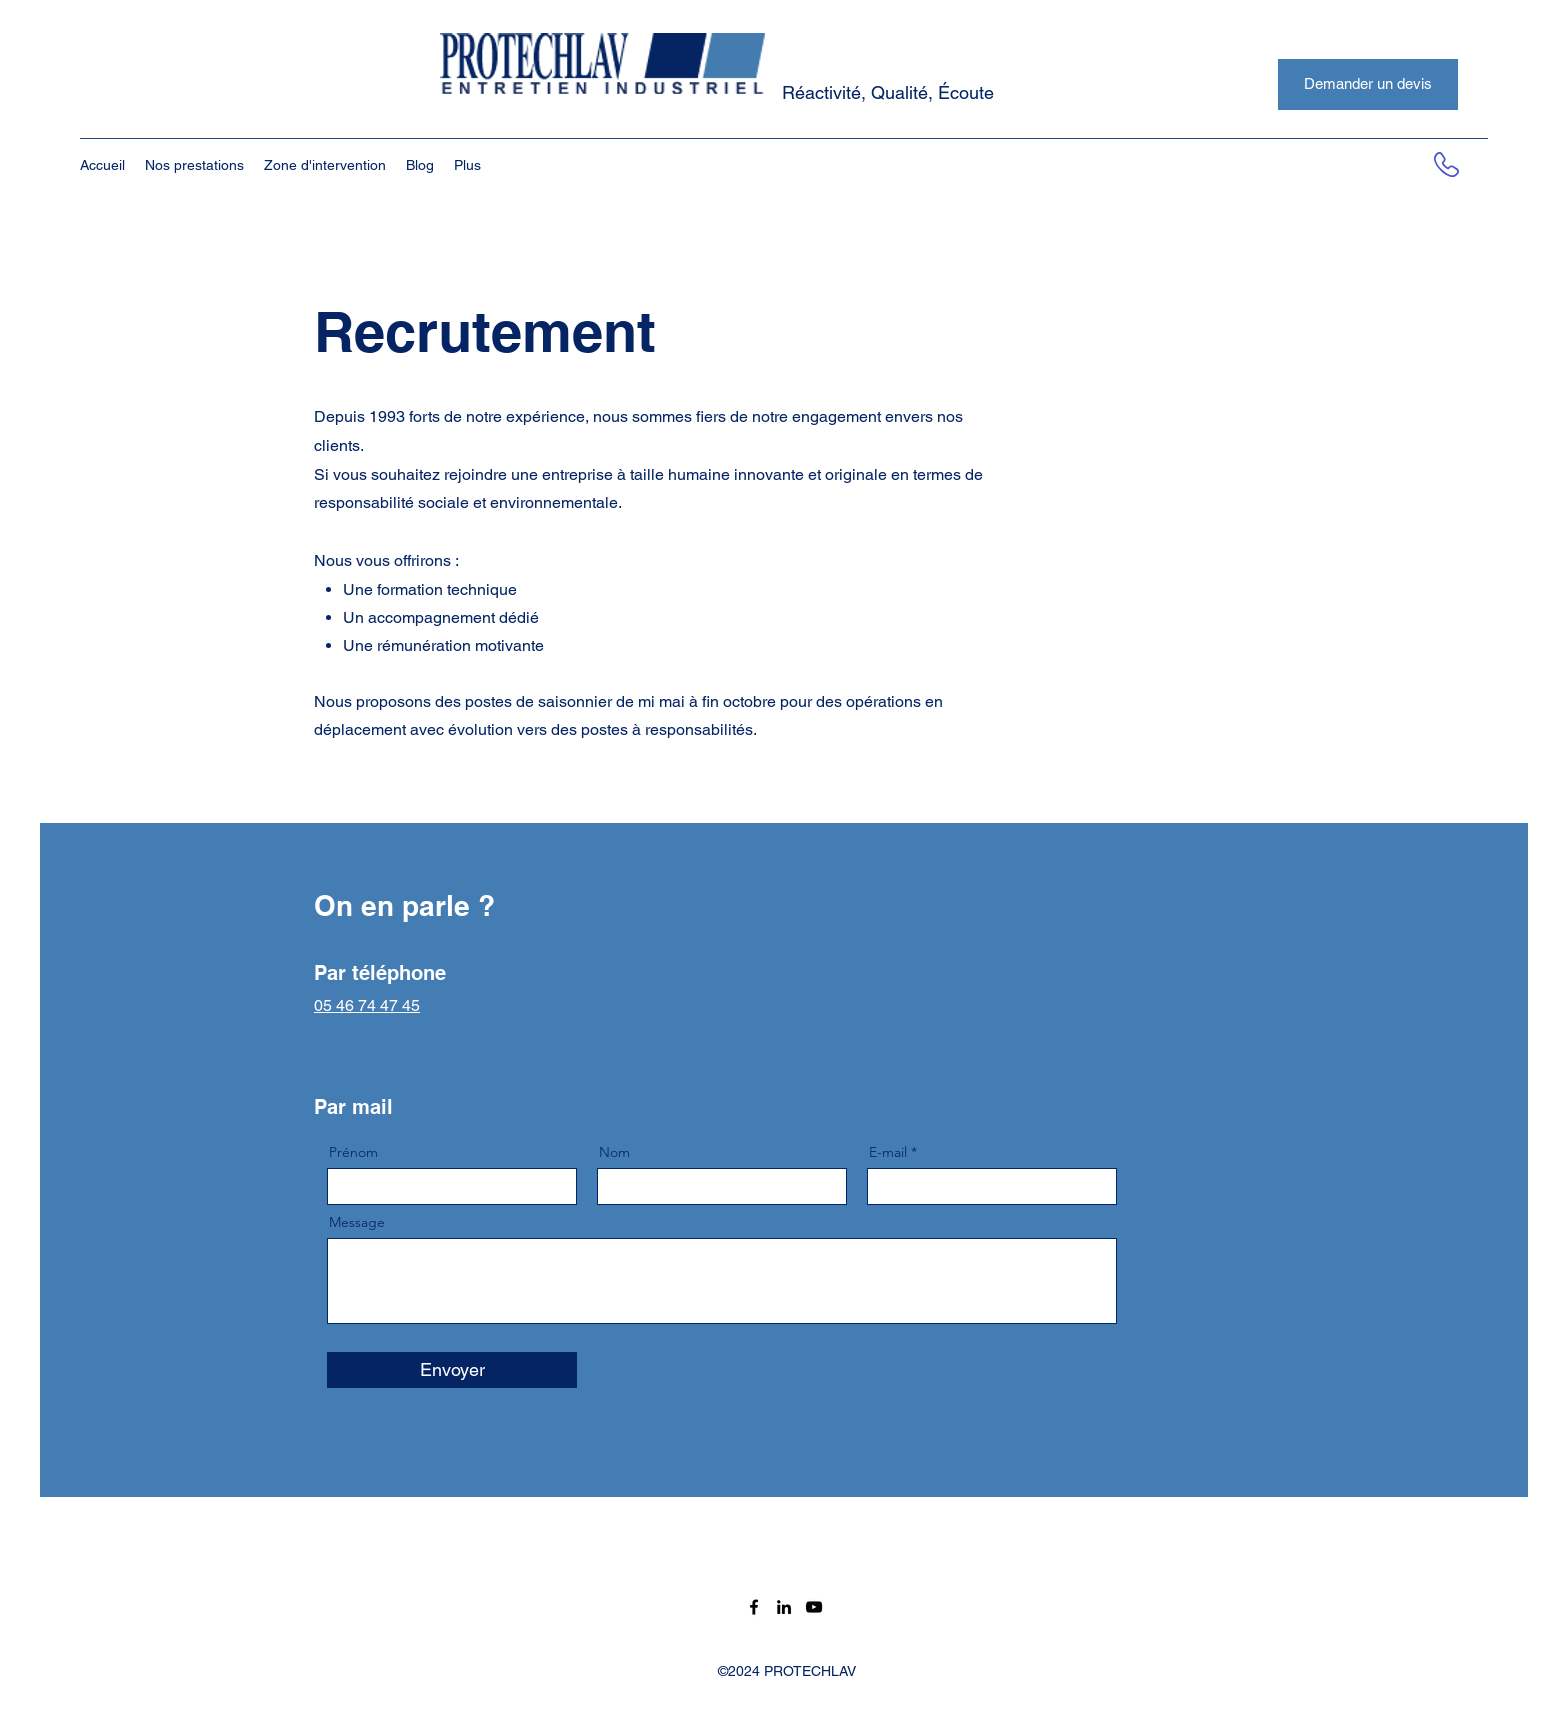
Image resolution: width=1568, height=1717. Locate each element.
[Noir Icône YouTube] (814, 1607)
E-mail (888, 1152)
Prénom (353, 1152)
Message (357, 1222)
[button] (194, 165)
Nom (614, 1152)
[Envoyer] (452, 1370)
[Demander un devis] (1368, 84)
